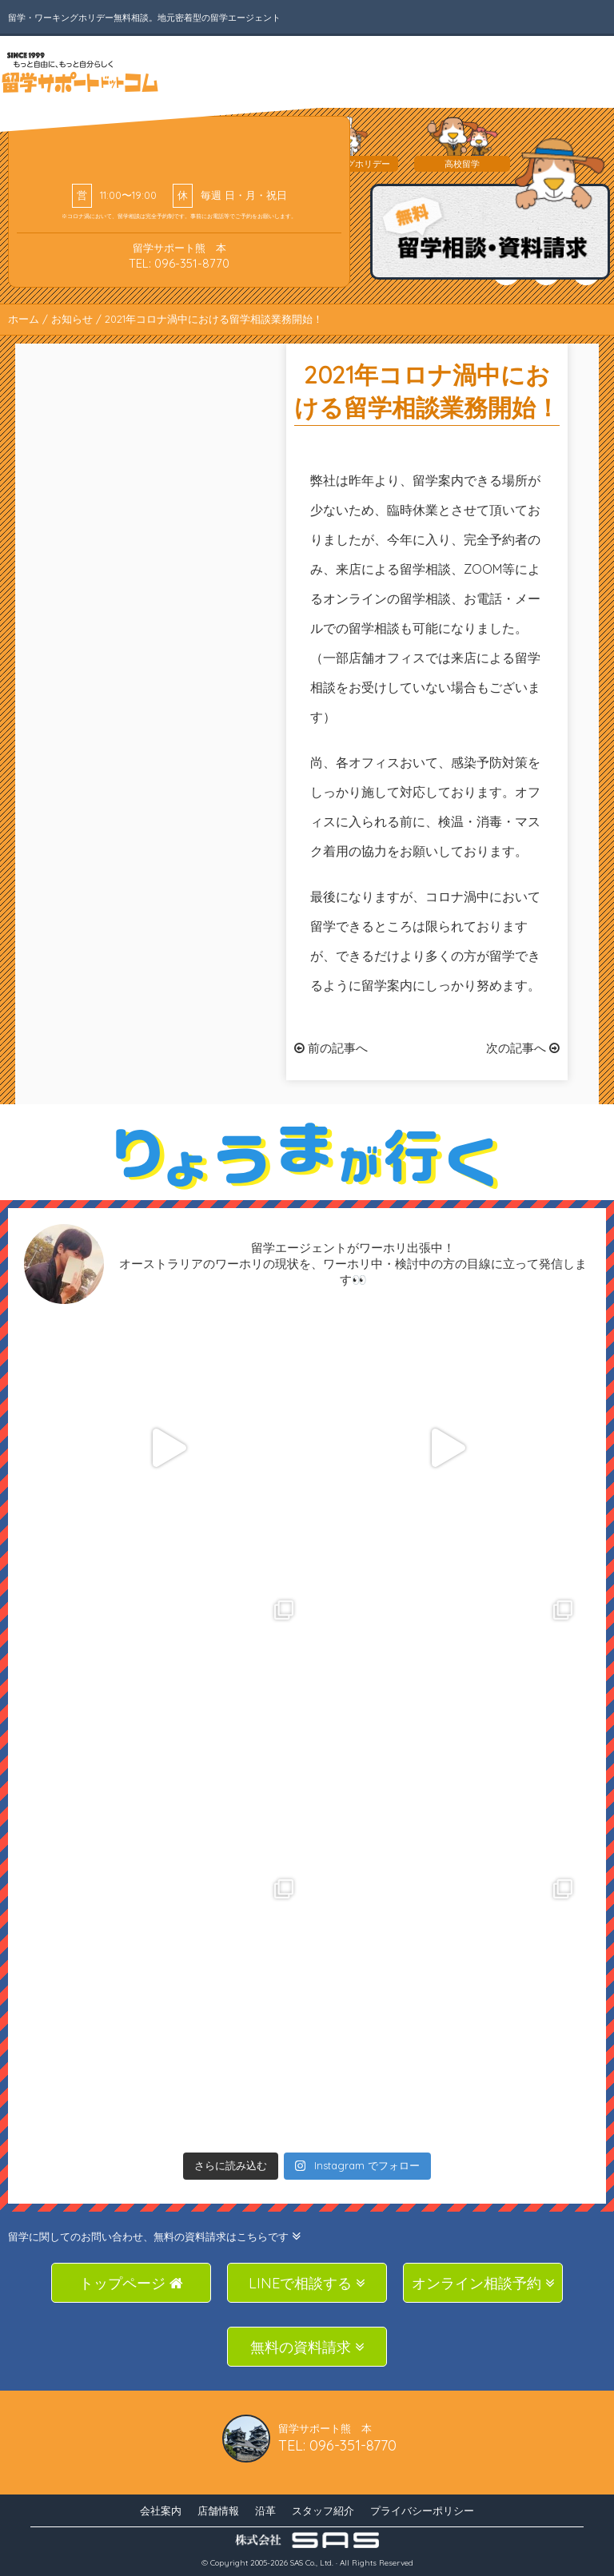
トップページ (131, 2283)
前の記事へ (331, 1047)
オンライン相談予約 (483, 2283)
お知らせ (72, 318)
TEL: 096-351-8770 (179, 263)
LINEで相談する (307, 2283)
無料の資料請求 (307, 2347)
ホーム (23, 318)
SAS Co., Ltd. (311, 2563)
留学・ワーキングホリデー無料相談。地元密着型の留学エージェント (144, 17)
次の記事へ (523, 1047)
